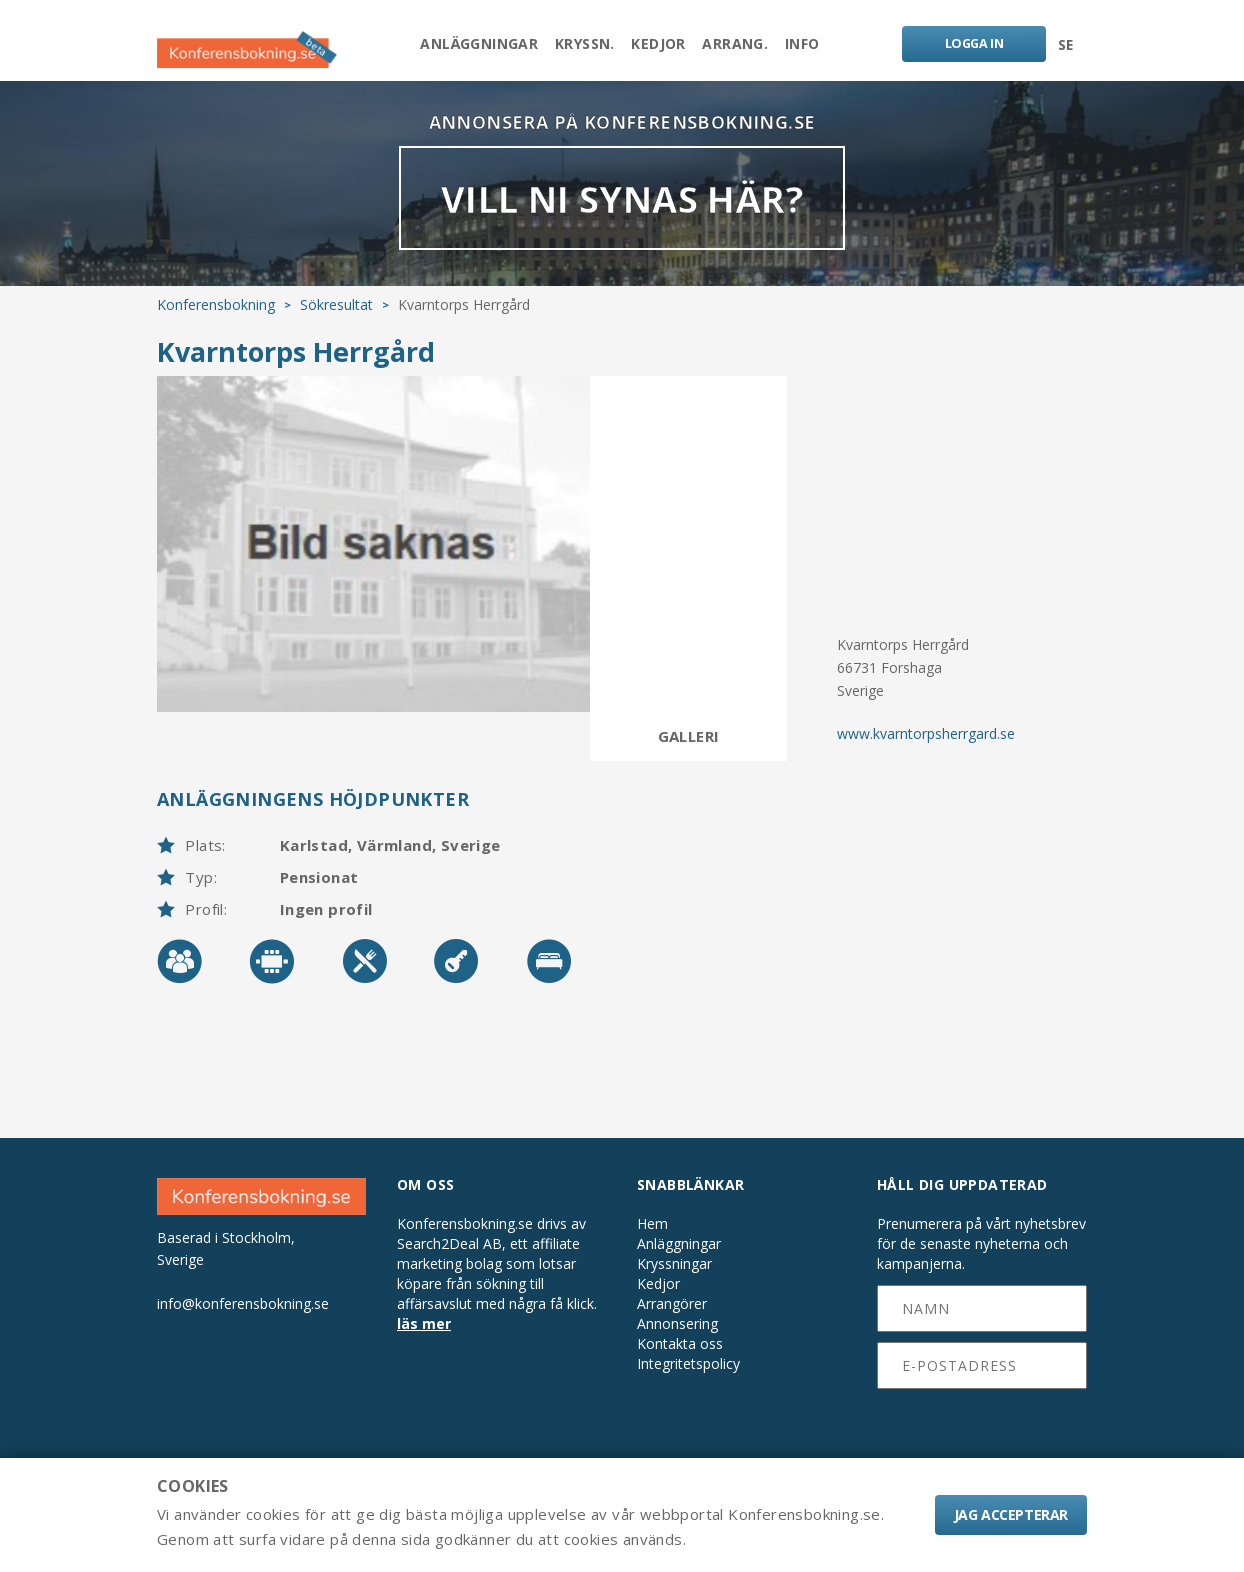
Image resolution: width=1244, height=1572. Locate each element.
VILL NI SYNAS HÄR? (622, 214)
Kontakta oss (680, 1362)
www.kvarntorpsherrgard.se (926, 750)
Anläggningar (461, 46)
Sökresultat (336, 322)
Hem (652, 1242)
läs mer (424, 1341)
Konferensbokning (216, 322)
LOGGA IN (969, 45)
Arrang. (745, 46)
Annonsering (677, 1342)
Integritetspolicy (688, 1382)
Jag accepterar (1011, 1514)
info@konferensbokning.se (243, 1320)
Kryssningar (674, 1282)
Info (821, 46)
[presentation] (982, 1444)
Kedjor (658, 46)
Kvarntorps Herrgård (296, 369)
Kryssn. (576, 46)
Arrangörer (672, 1322)
